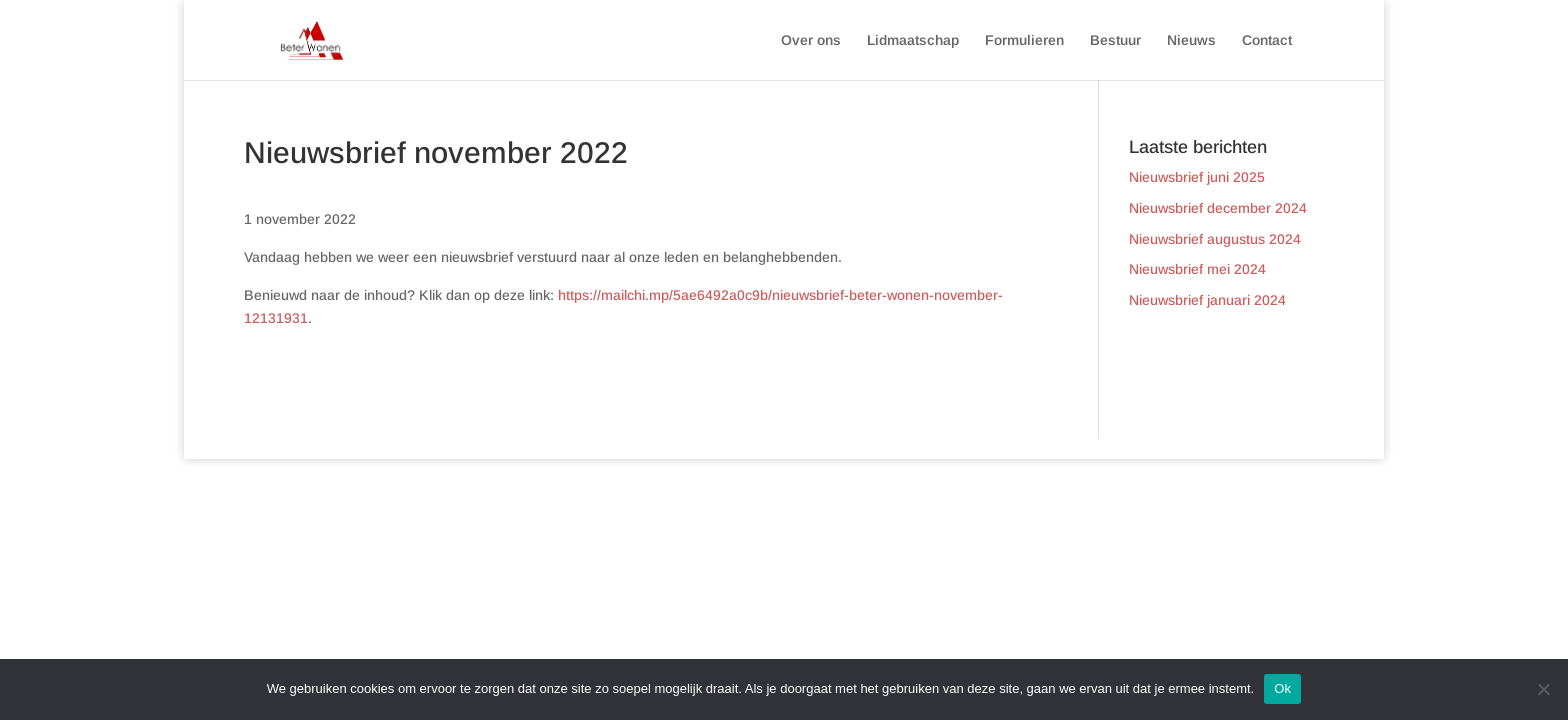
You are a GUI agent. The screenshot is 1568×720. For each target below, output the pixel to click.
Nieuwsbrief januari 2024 (1207, 300)
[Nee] (1543, 689)
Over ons (811, 40)
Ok (1282, 688)
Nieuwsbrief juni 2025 (1197, 177)
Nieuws (1191, 40)
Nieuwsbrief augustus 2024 (1215, 239)
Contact (1267, 40)
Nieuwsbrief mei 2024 (1197, 269)
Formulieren (1024, 40)
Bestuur (1115, 40)
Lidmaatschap (913, 40)
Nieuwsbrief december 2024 (1218, 208)
